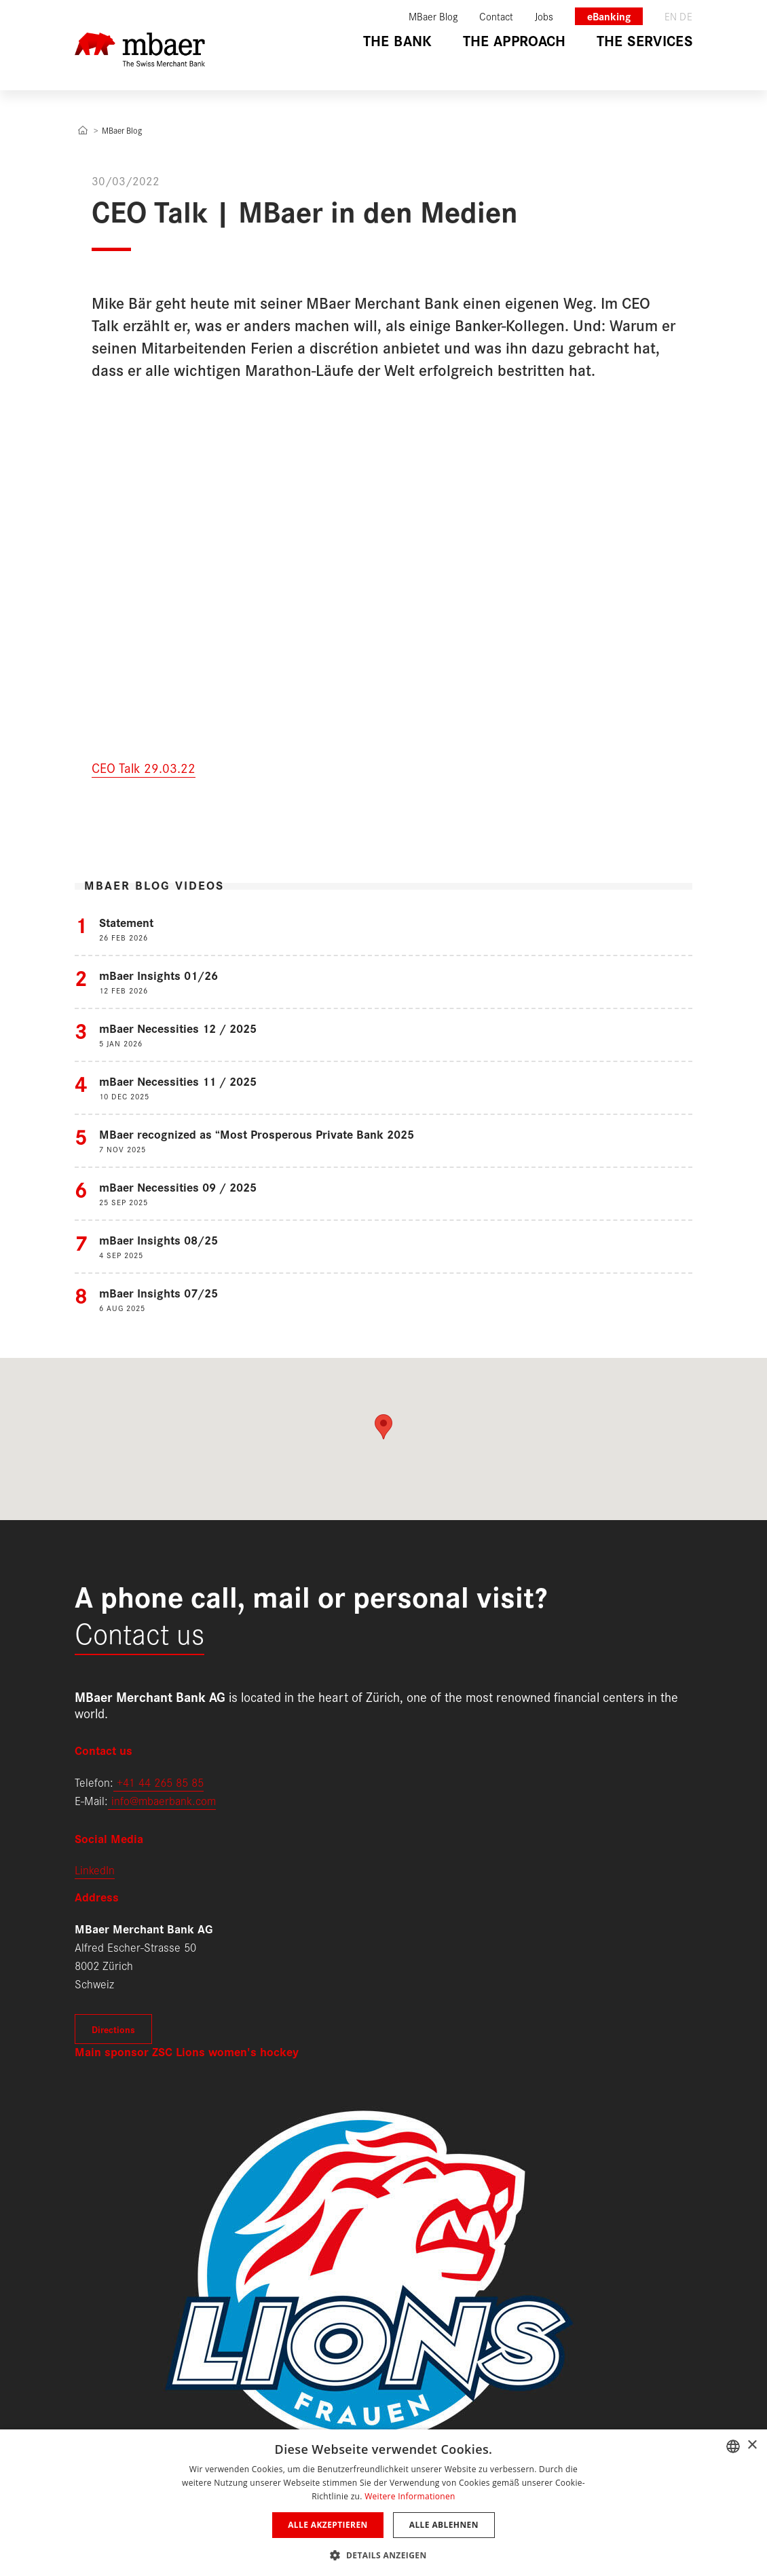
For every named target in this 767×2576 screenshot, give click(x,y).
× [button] (752, 2445)
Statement (126, 922)
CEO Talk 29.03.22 (143, 767)
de (685, 16)
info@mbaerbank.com (162, 1800)
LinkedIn (95, 1869)
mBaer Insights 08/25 (158, 1239)
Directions (113, 2029)
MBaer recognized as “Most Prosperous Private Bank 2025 (256, 1133)
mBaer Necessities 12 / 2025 (178, 1028)
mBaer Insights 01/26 (158, 975)
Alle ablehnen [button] (444, 2525)
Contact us (139, 1632)
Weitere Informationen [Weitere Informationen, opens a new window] (409, 2496)
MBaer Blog (122, 130)
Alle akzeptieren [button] (328, 2525)
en (671, 16)
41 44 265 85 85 (163, 1782)
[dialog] (383, 2502)
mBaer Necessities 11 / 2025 (178, 1081)
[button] (383, 2554)
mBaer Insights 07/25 (158, 1292)
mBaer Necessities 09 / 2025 (178, 1186)
